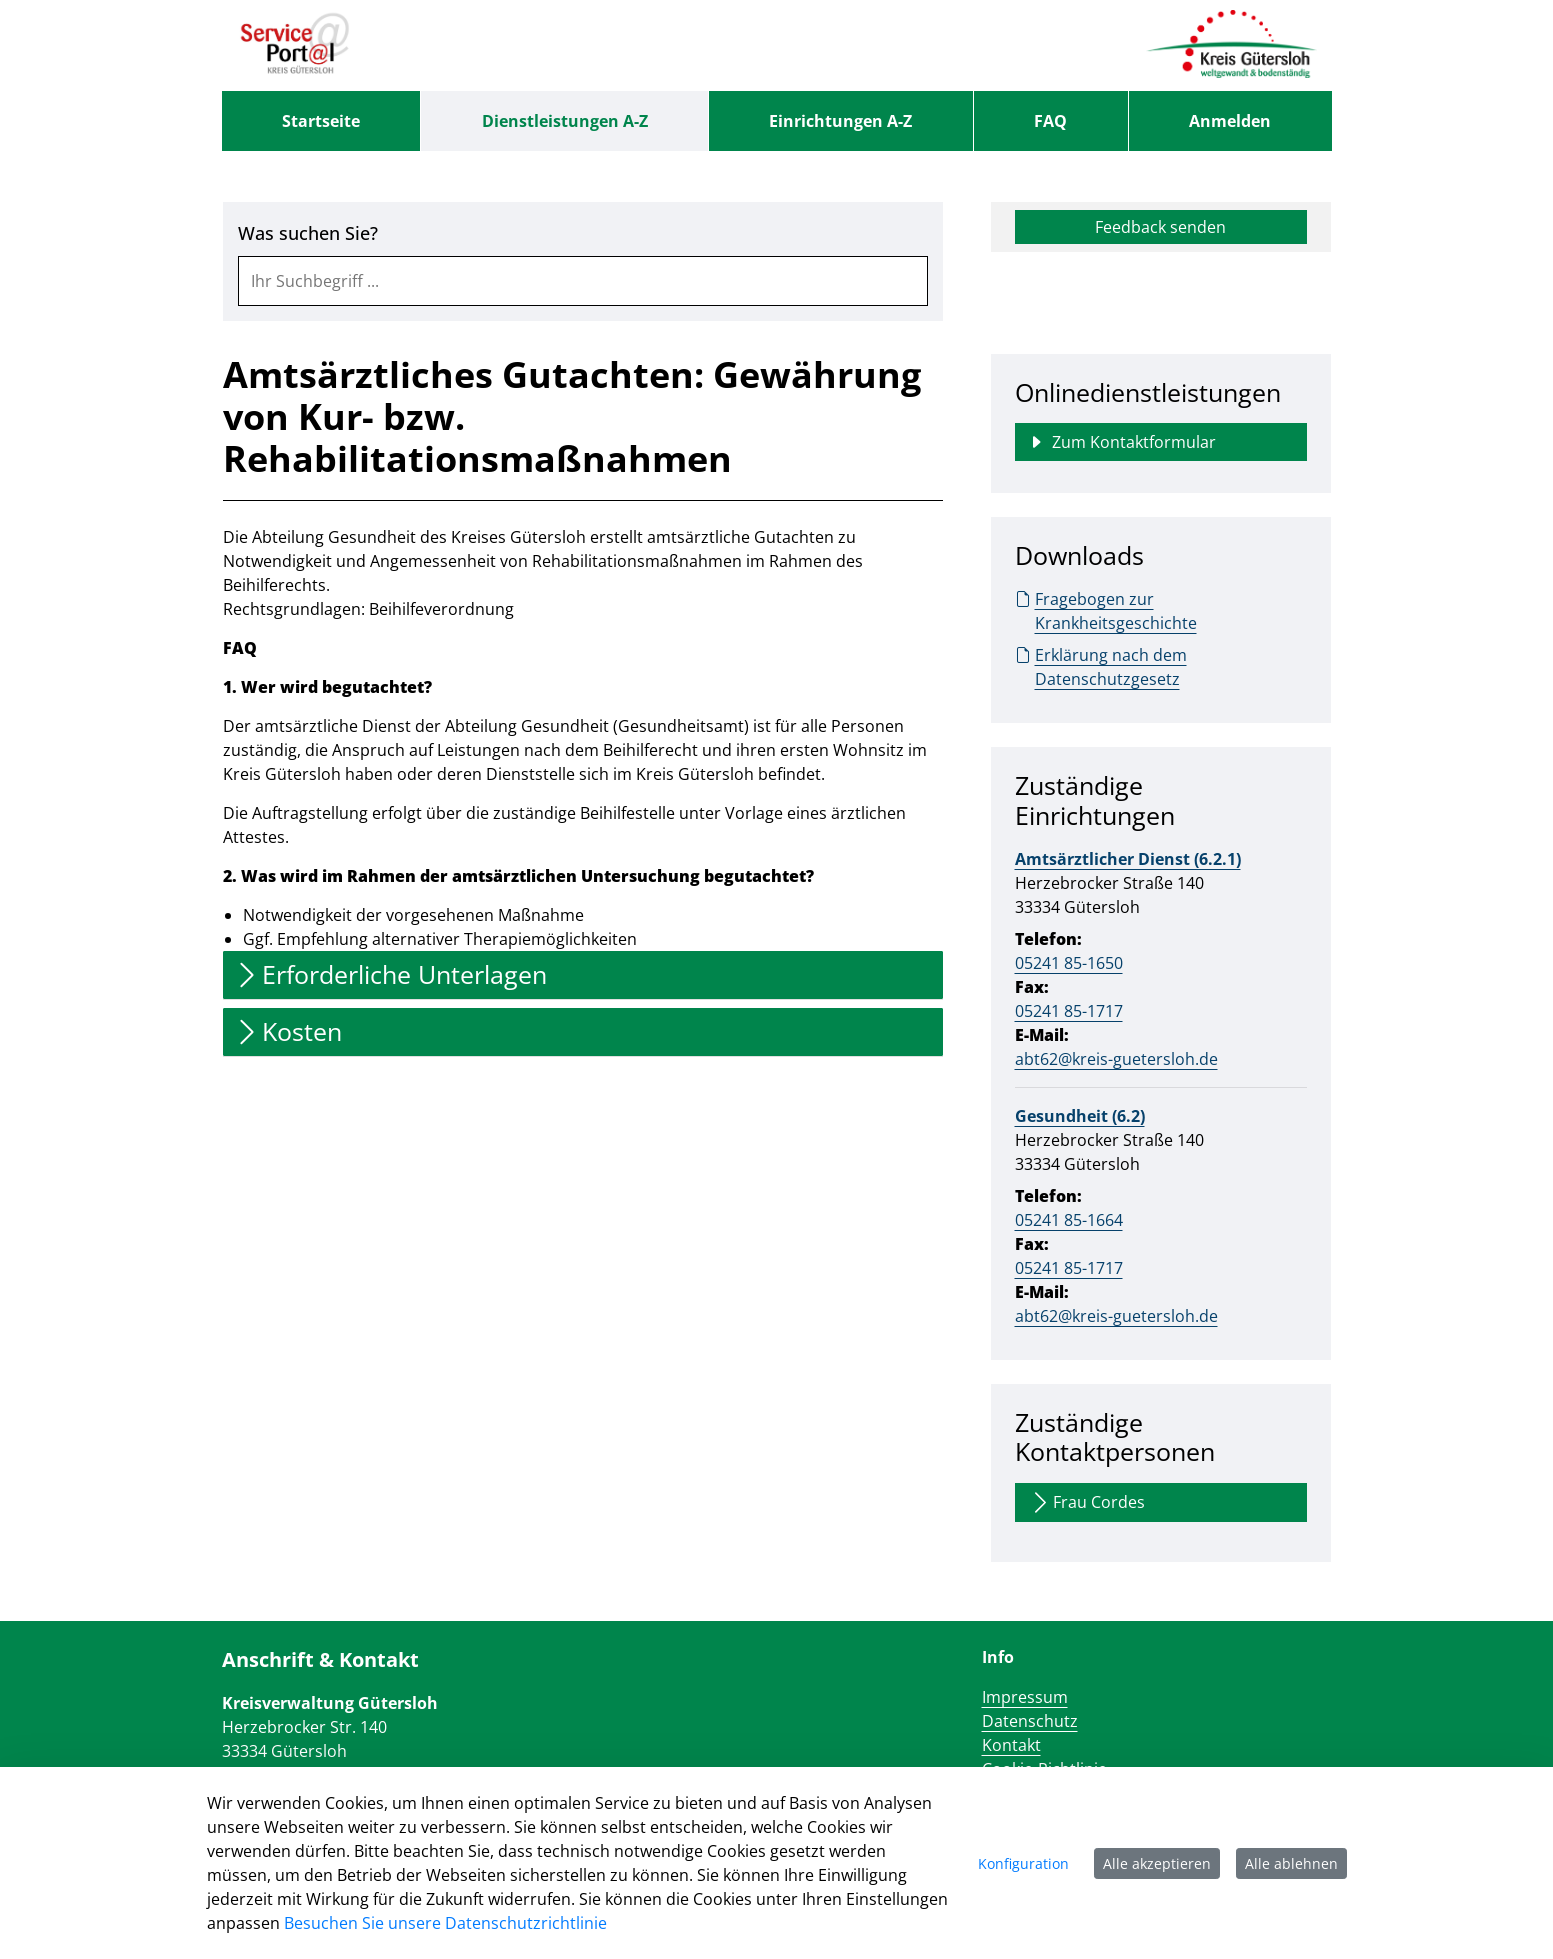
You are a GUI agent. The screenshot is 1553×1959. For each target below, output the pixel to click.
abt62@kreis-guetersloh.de (1116, 1059)
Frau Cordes (1086, 1502)
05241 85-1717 (1069, 1011)
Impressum (1025, 1697)
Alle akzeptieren (1157, 1863)
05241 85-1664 (1069, 1220)
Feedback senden (1160, 227)
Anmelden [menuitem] (1230, 121)
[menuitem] (321, 121)
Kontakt (1011, 1745)
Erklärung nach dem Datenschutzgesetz (1101, 666)
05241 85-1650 (1069, 963)
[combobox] (583, 281)
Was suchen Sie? (308, 233)
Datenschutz (1030, 1721)
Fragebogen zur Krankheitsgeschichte (1106, 610)
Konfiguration (1023, 1863)
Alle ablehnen (1291, 1863)
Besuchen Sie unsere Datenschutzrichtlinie (445, 1923)
